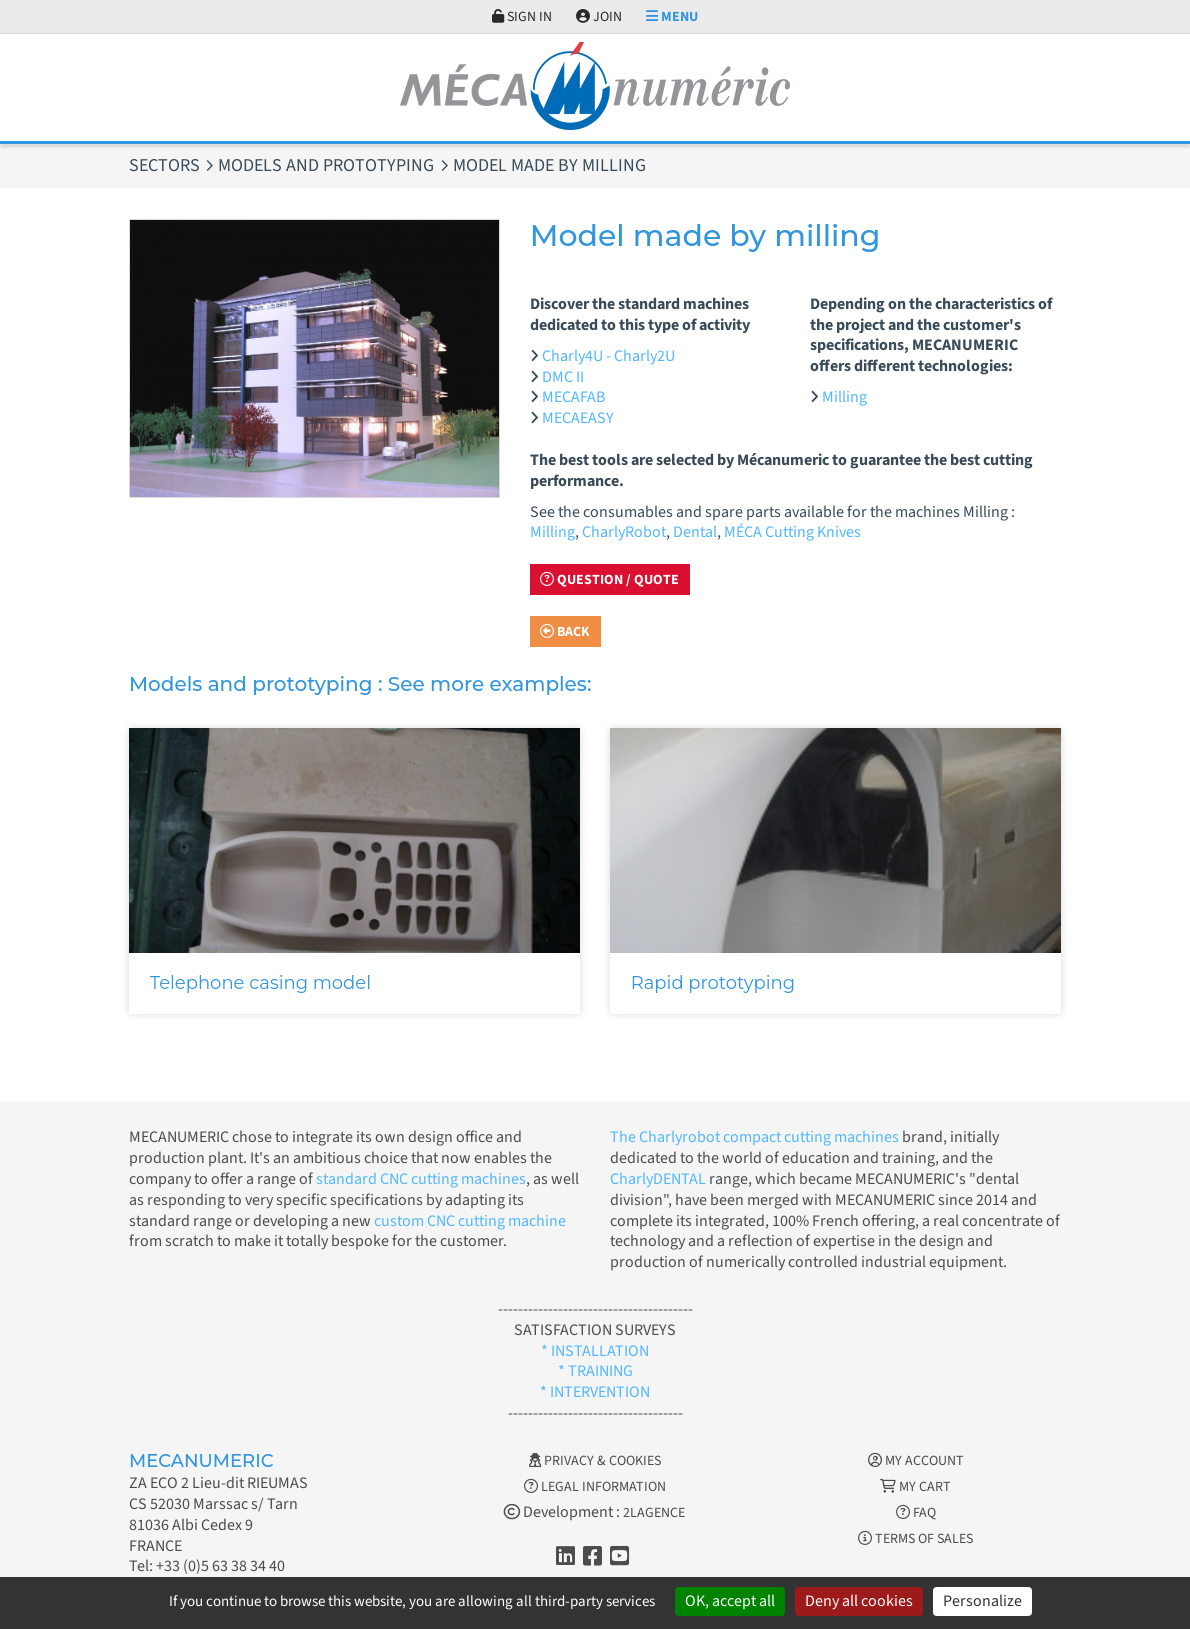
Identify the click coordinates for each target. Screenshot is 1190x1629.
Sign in (522, 17)
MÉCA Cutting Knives (792, 532)
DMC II (563, 377)
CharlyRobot (624, 532)
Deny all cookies (859, 1601)
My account (916, 1461)
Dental (695, 532)
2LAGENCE (654, 1513)
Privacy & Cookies (595, 1461)
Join (599, 17)
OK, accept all (730, 1601)
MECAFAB (573, 397)
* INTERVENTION (595, 1392)
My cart (915, 1487)
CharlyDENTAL (659, 1179)
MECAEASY (578, 418)
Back (565, 632)
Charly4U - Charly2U (608, 356)
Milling (844, 397)
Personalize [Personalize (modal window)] (982, 1601)
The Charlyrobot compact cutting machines (754, 1137)
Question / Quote (609, 580)
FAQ (916, 1513)
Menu (672, 17)
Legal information (595, 1487)
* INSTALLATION (595, 1351)
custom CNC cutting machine (470, 1221)
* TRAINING (595, 1371)
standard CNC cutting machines (419, 1179)
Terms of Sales (915, 1539)
